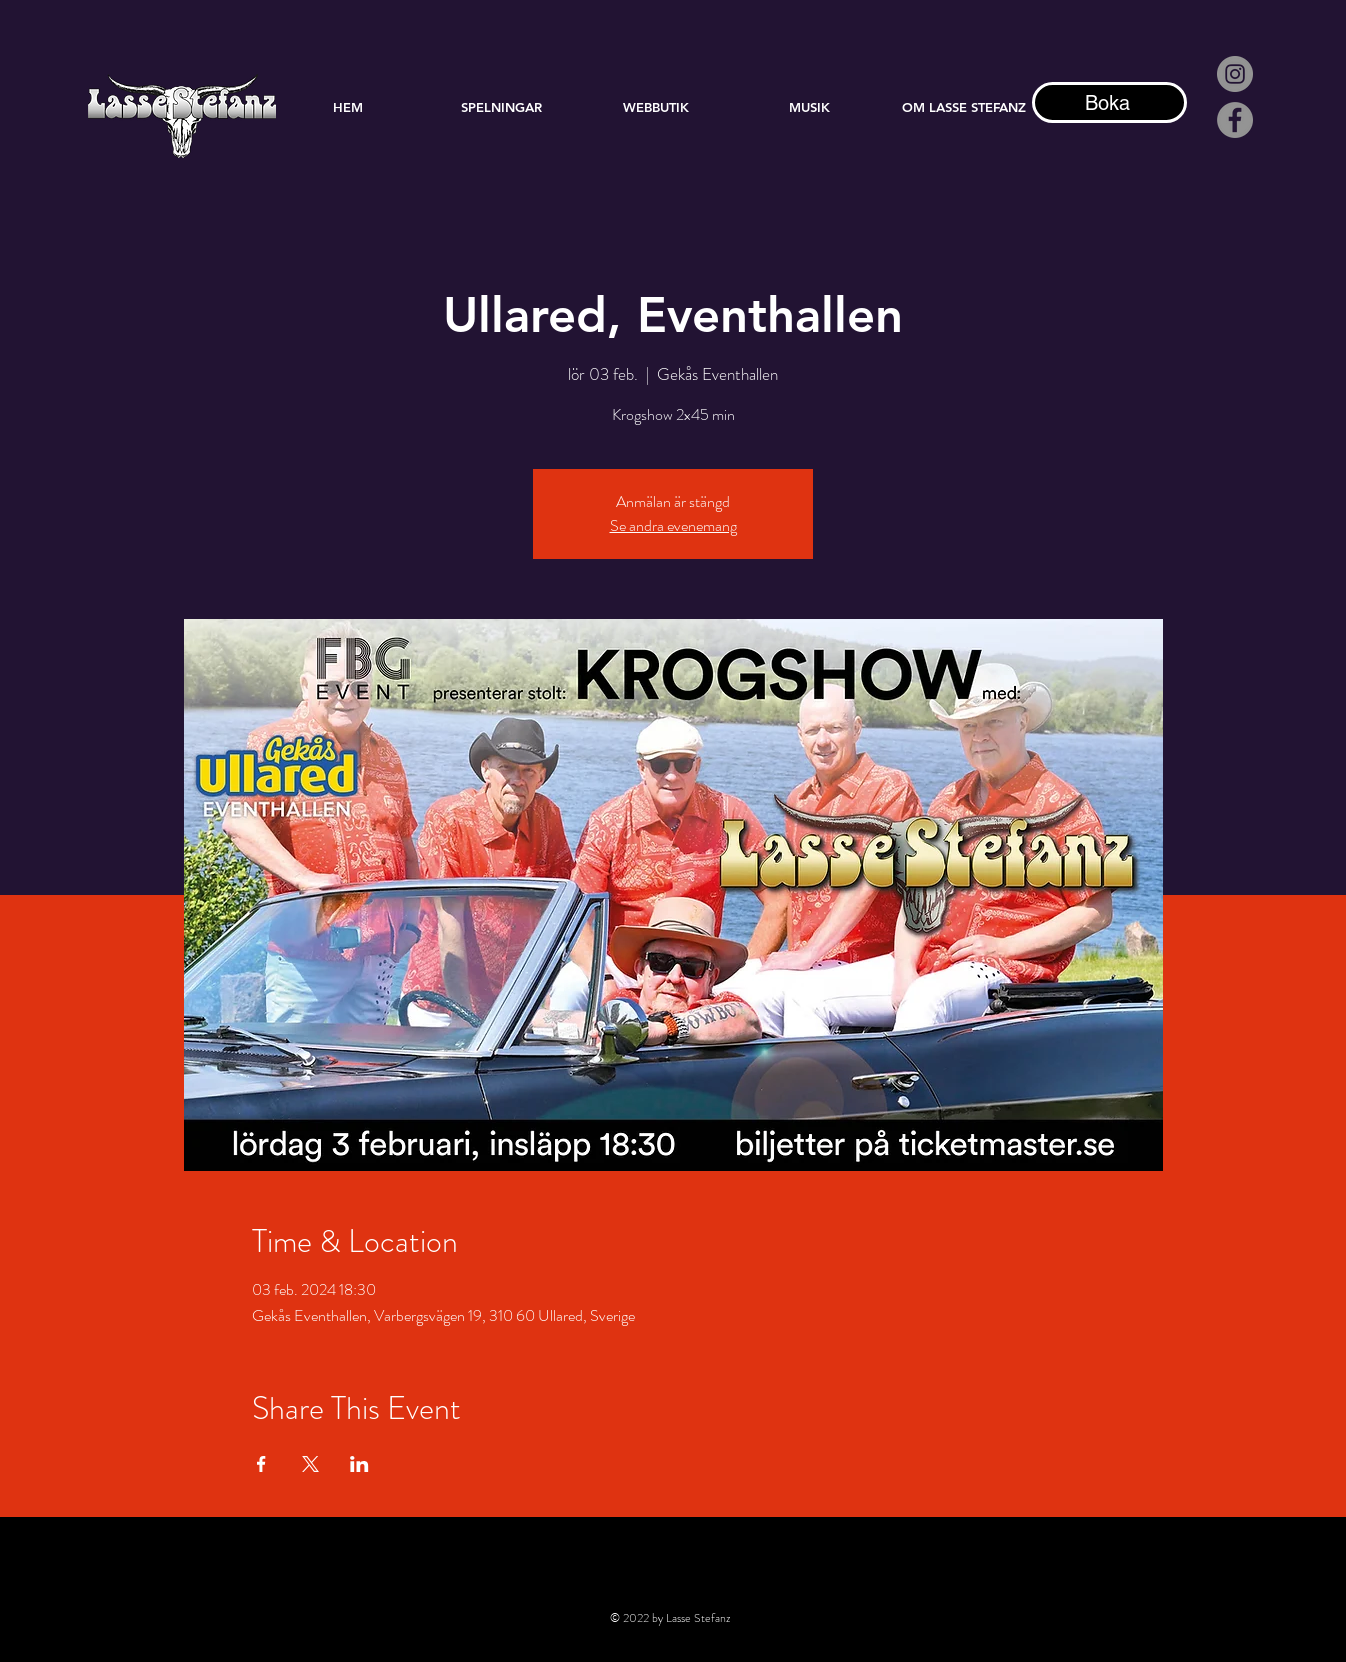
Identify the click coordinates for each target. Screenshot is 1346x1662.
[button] (810, 107)
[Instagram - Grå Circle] (1235, 74)
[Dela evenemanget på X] (310, 1464)
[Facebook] (1235, 120)
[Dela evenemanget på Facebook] (261, 1464)
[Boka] (1109, 102)
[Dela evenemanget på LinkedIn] (359, 1464)
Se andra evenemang (673, 525)
